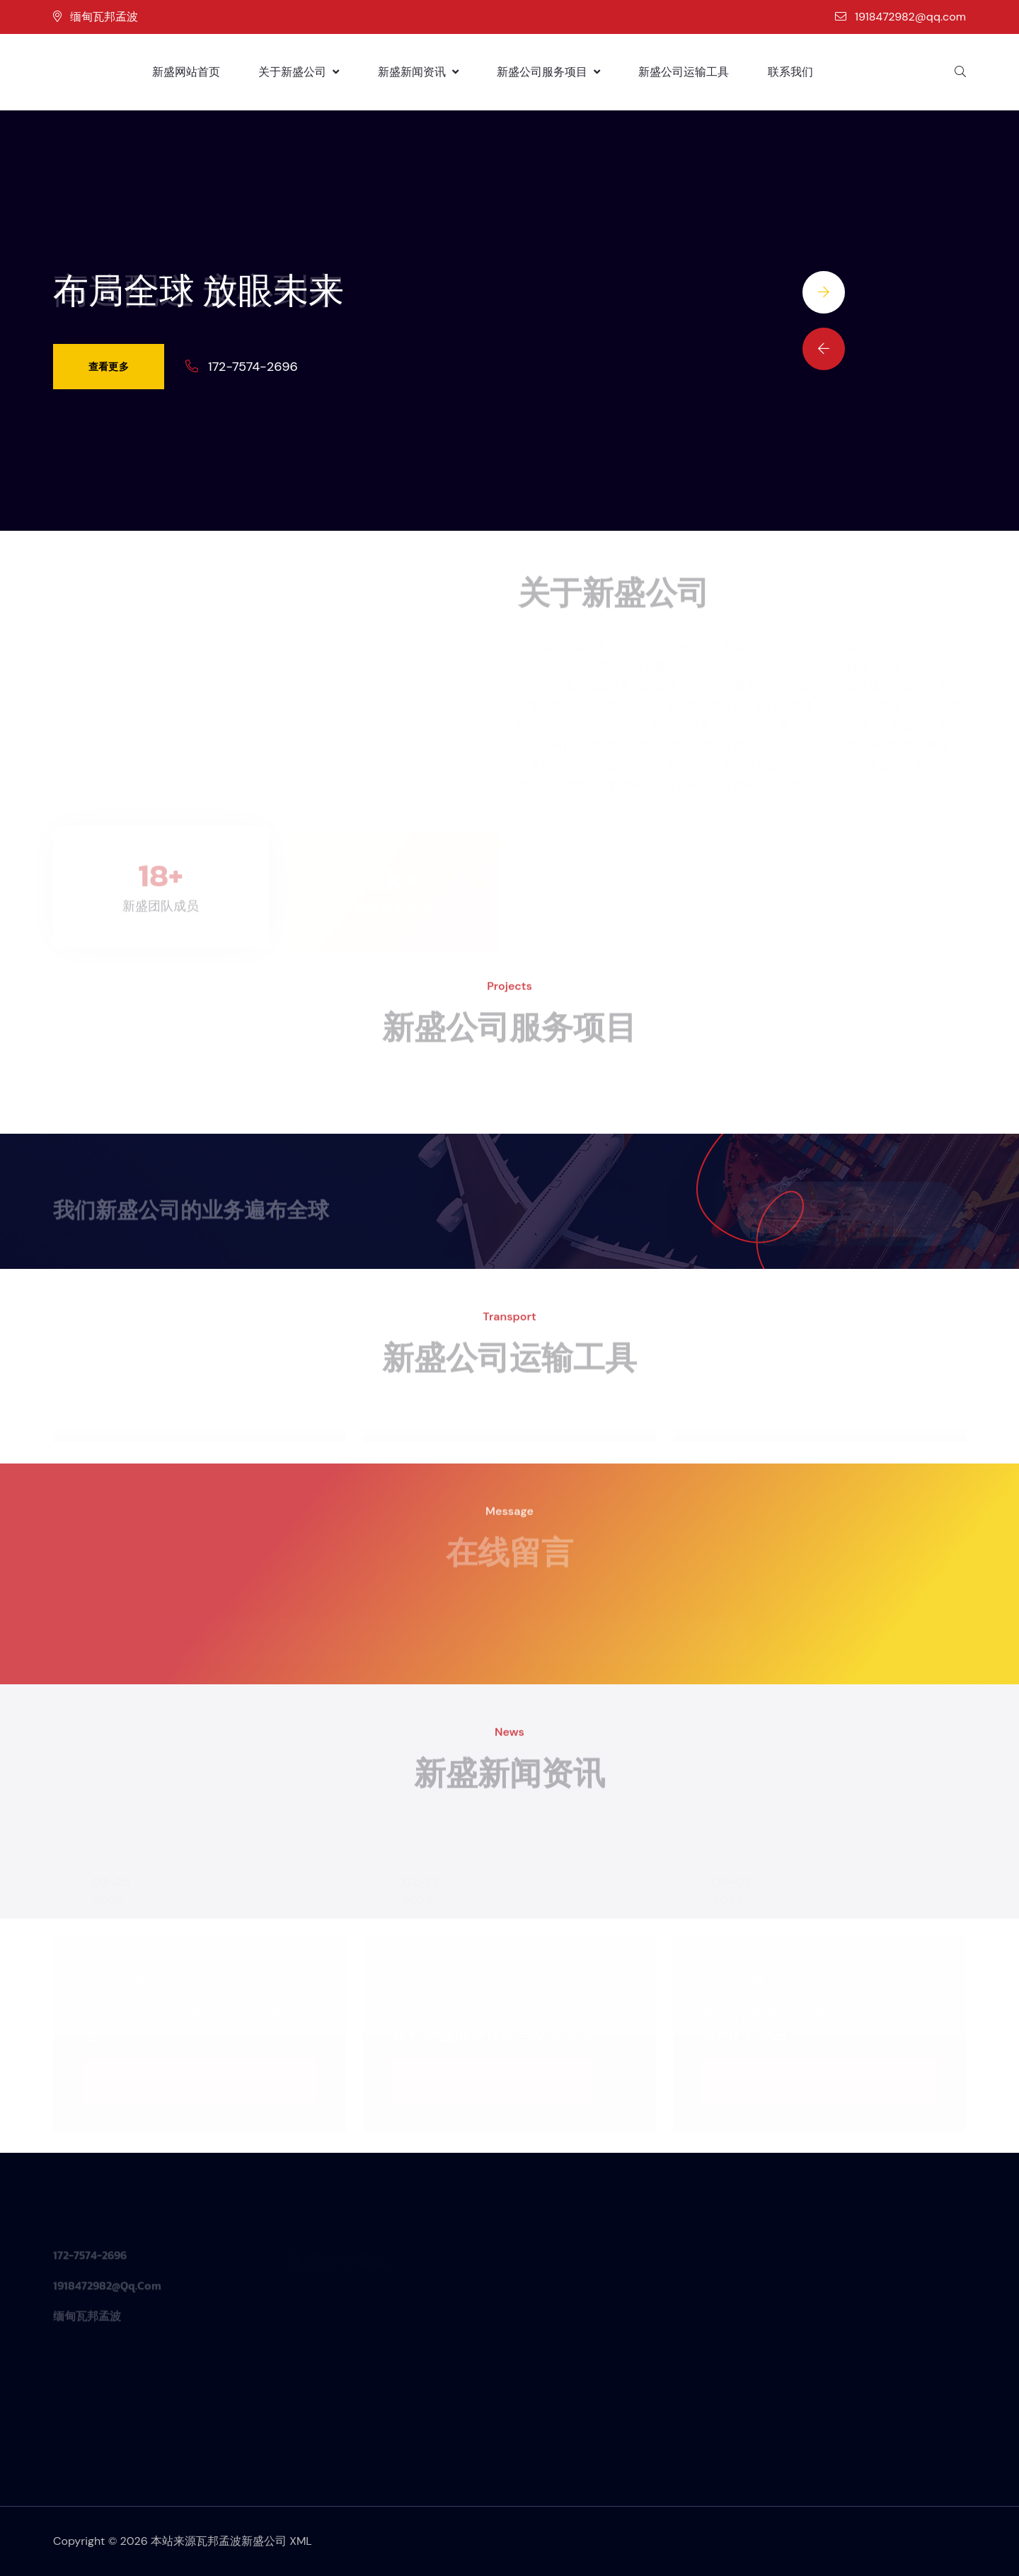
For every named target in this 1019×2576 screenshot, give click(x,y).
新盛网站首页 (186, 71)
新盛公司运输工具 (683, 71)
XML (300, 2541)
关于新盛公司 (298, 71)
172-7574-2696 (253, 366)
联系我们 (790, 71)
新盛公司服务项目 (548, 71)
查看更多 (108, 366)
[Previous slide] (823, 349)
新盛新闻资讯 (418, 71)
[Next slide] (823, 292)
